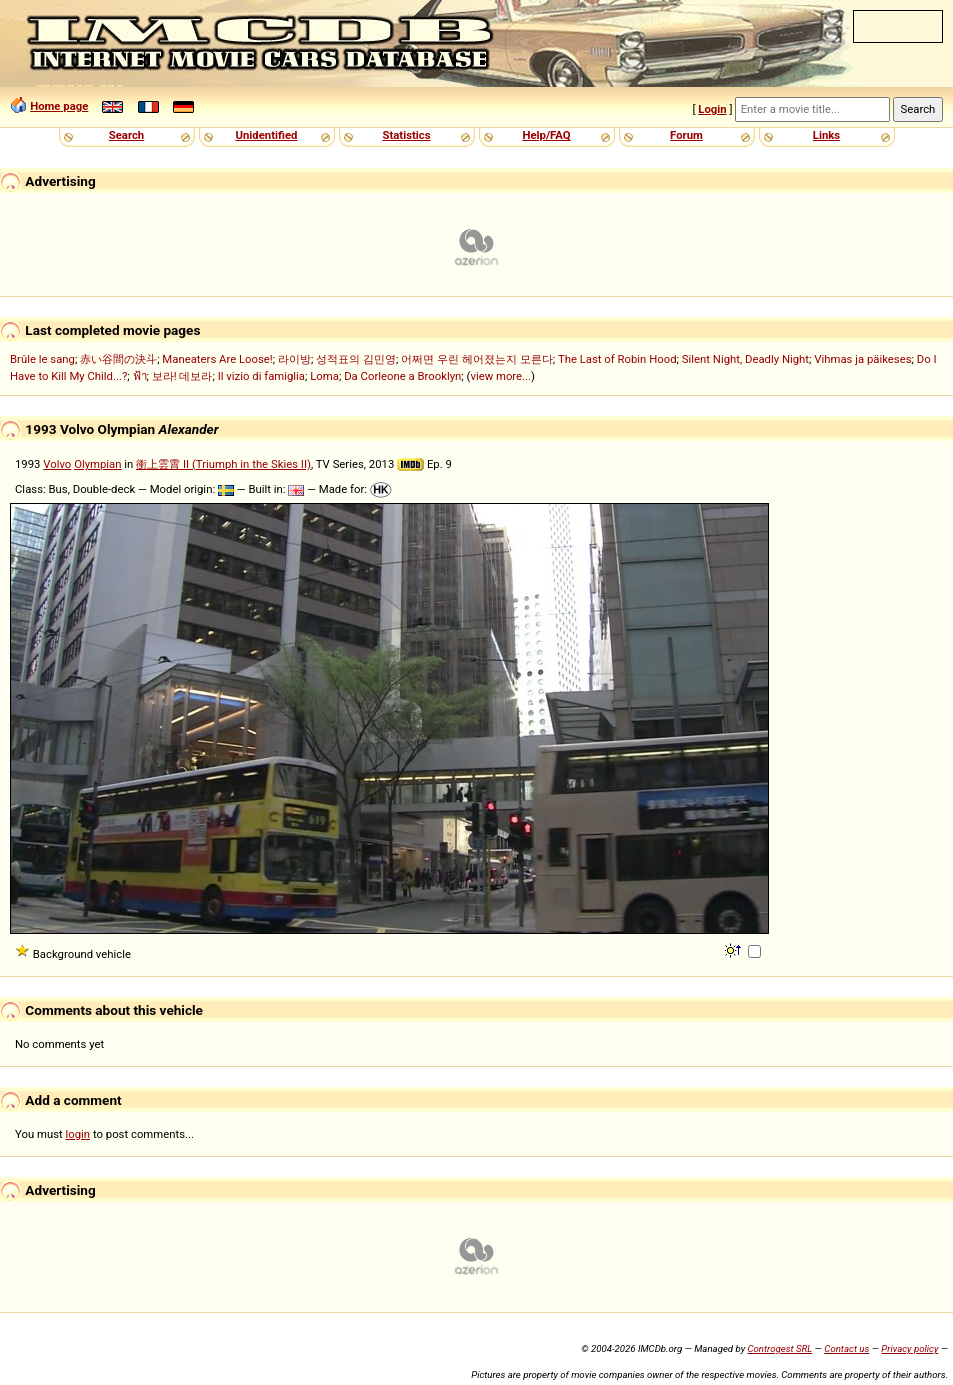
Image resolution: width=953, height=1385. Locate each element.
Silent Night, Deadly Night (745, 359)
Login (712, 109)
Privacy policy (909, 1348)
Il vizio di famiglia (261, 376)
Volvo (57, 464)
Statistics (406, 135)
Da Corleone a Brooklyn (402, 376)
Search (126, 135)
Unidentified (267, 135)
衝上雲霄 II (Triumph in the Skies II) (223, 464)
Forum (686, 135)
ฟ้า (140, 376)
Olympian (97, 464)
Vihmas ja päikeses (862, 359)
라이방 (294, 359)
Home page (59, 106)
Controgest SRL (779, 1348)
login (78, 1134)
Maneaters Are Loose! (217, 359)
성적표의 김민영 (356, 359)
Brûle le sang (42, 359)
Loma (324, 376)
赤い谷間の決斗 (118, 359)
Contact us (846, 1348)
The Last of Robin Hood (617, 359)
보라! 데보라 (182, 376)
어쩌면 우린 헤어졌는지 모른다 (476, 359)
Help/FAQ (546, 135)
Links (826, 135)
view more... (500, 376)
